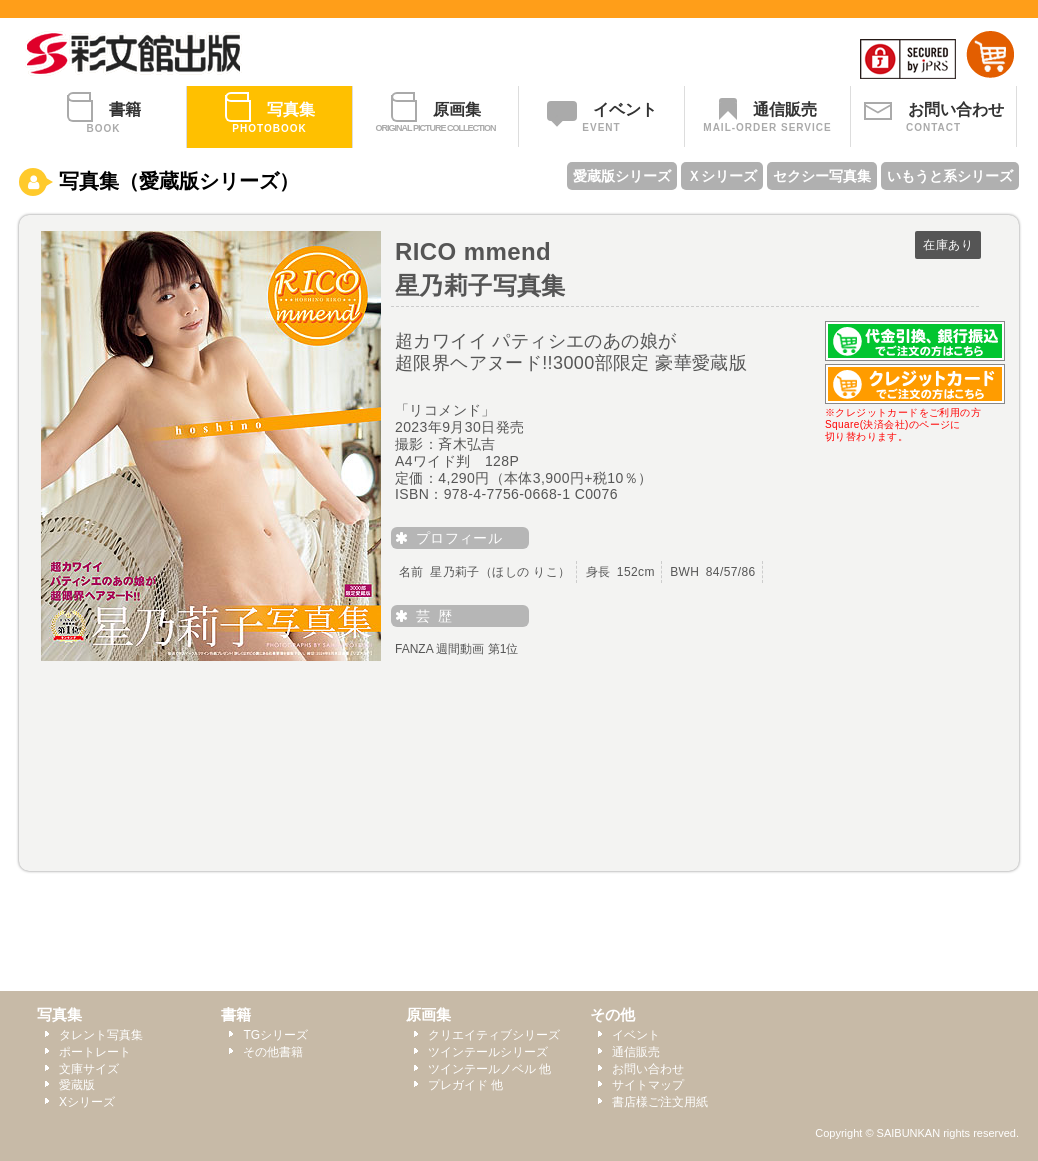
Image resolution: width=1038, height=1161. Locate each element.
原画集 (428, 1014)
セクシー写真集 (822, 176)
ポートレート (95, 1052)
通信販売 (636, 1052)
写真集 (59, 1014)
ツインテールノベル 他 (489, 1069)
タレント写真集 (101, 1035)
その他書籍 (273, 1052)
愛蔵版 (77, 1085)
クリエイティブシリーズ (494, 1035)
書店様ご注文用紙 (660, 1102)
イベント (636, 1035)
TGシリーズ (275, 1035)
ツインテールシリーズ (488, 1052)
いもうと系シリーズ (950, 176)
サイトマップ (648, 1085)
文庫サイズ (89, 1069)
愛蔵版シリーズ (622, 176)
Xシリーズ (87, 1102)
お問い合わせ (648, 1069)
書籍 (236, 1014)
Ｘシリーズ (722, 176)
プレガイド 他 (465, 1085)
